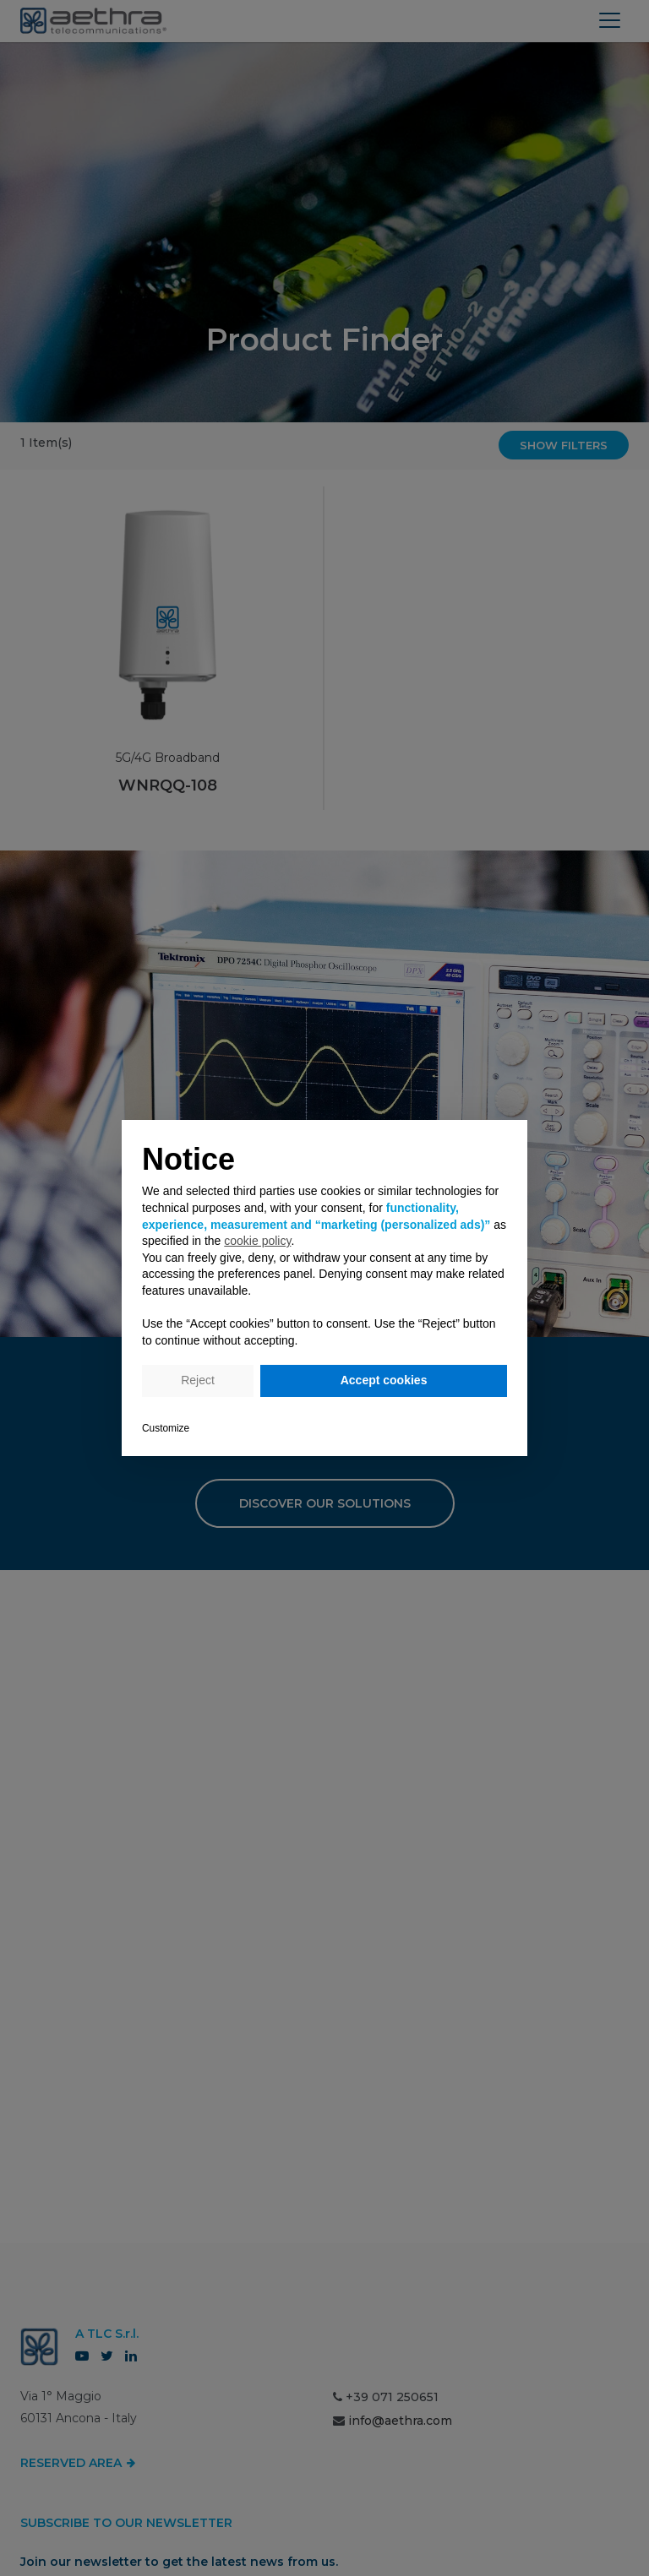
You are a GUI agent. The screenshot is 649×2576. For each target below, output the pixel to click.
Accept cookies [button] (384, 1380)
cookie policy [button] (257, 1240)
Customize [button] (165, 1428)
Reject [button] (198, 1380)
